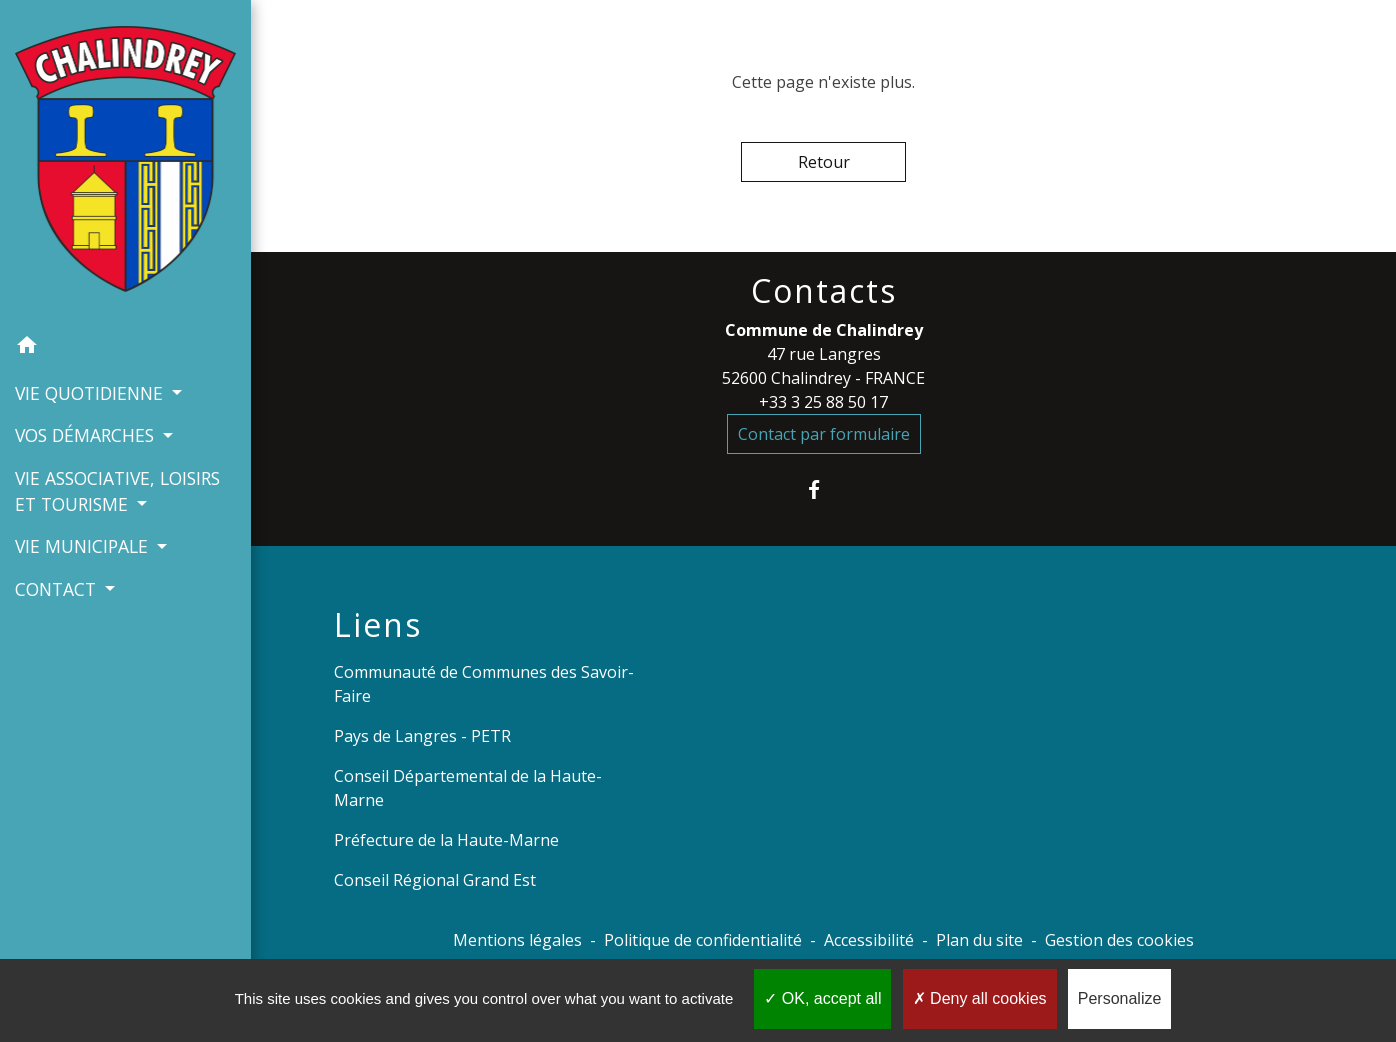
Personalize (1120, 998)
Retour (824, 162)
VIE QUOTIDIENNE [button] (91, 393)
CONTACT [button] (58, 589)
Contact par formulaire (824, 434)
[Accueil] (125, 163)
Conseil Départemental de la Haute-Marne (468, 788)
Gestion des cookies (1119, 940)
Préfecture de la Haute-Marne (446, 840)
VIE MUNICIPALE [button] (84, 546)
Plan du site (979, 940)
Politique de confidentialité (703, 940)
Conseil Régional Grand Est (435, 880)
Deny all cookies (980, 998)
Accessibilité (869, 940)
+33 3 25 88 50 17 (823, 402)
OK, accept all (822, 998)
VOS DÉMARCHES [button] (87, 435)
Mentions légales (517, 940)
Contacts (824, 291)
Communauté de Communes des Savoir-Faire (484, 684)
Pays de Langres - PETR (422, 736)
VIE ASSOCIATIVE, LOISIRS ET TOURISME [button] (117, 491)
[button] (125, 348)
